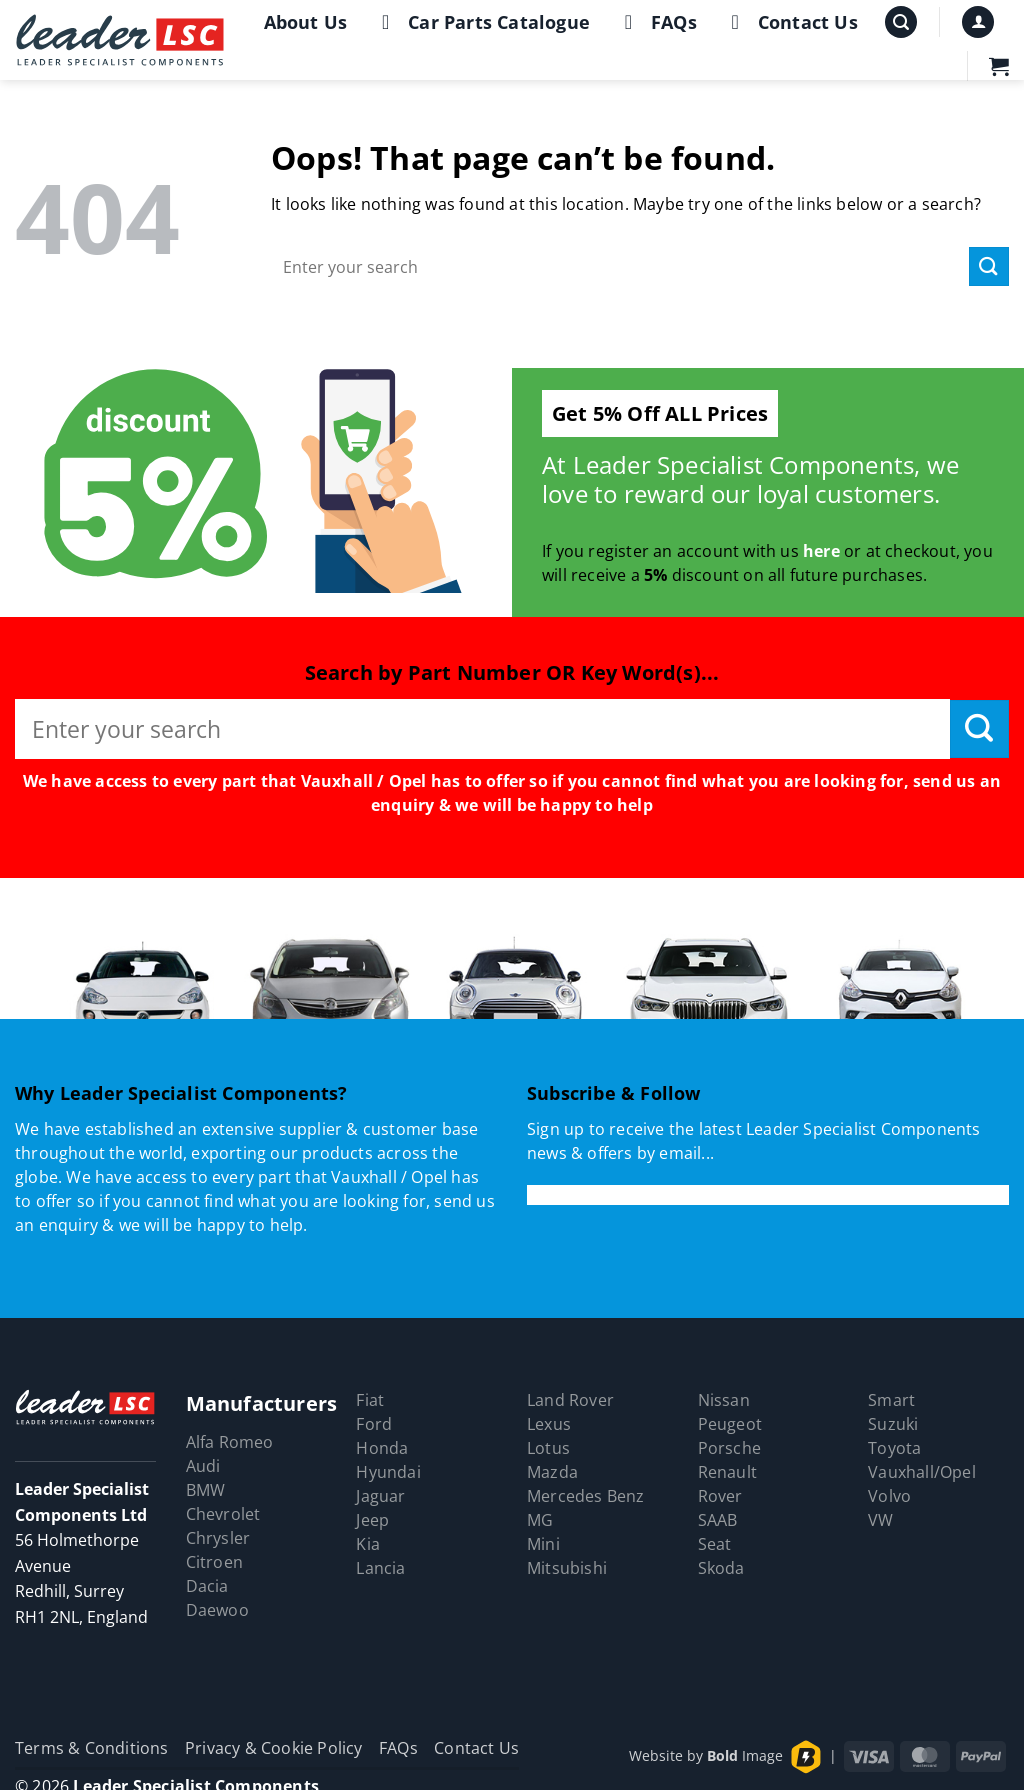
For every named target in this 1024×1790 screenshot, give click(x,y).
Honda (382, 1448)
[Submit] (989, 266)
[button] (901, 22)
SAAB (718, 1520)
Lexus (549, 1424)
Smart (891, 1400)
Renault (727, 1472)
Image (745, 1755)
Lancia (380, 1568)
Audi (203, 1466)
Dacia (207, 1586)
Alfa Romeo (230, 1442)
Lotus (548, 1448)
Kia (368, 1544)
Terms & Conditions (92, 1748)
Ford (374, 1424)
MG (540, 1520)
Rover (720, 1496)
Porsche (729, 1448)
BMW (206, 1490)
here (821, 551)
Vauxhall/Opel (922, 1472)
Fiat (370, 1400)
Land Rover (570, 1400)
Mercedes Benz (586, 1496)
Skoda (721, 1568)
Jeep (372, 1520)
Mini (543, 1544)
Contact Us (790, 22)
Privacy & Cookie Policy (274, 1748)
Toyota (894, 1448)
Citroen (214, 1562)
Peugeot (730, 1424)
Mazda (552, 1472)
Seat (715, 1544)
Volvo (889, 1496)
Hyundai (388, 1472)
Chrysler (218, 1538)
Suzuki (893, 1424)
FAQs (656, 22)
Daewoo (217, 1610)
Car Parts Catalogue (481, 22)
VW (880, 1520)
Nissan (724, 1400)
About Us (306, 22)
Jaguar (380, 1496)
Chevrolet (223, 1514)
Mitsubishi (567, 1568)
